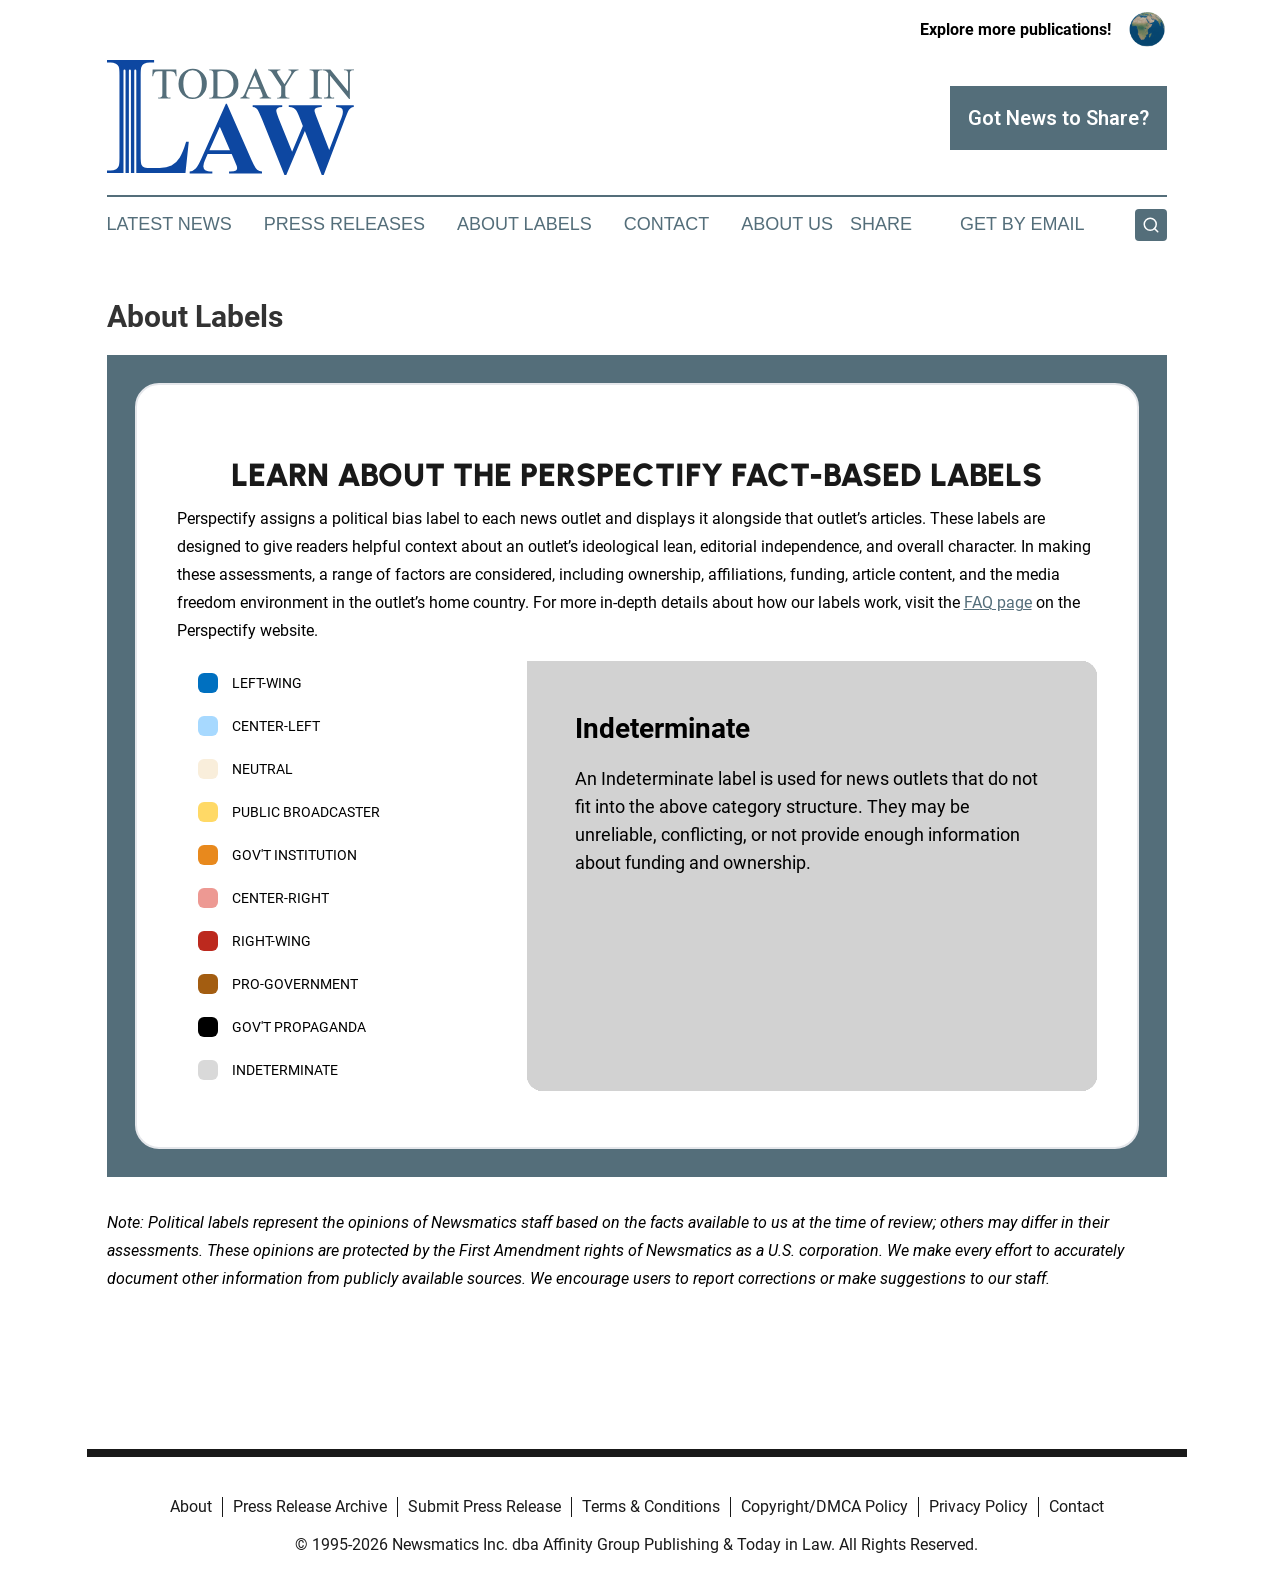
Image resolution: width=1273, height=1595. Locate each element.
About (191, 1506)
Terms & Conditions (651, 1506)
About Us (787, 224)
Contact (667, 224)
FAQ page (998, 602)
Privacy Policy (978, 1506)
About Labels (524, 224)
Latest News (169, 224)
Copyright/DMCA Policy (824, 1506)
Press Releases (344, 224)
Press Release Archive (310, 1506)
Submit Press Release (484, 1506)
